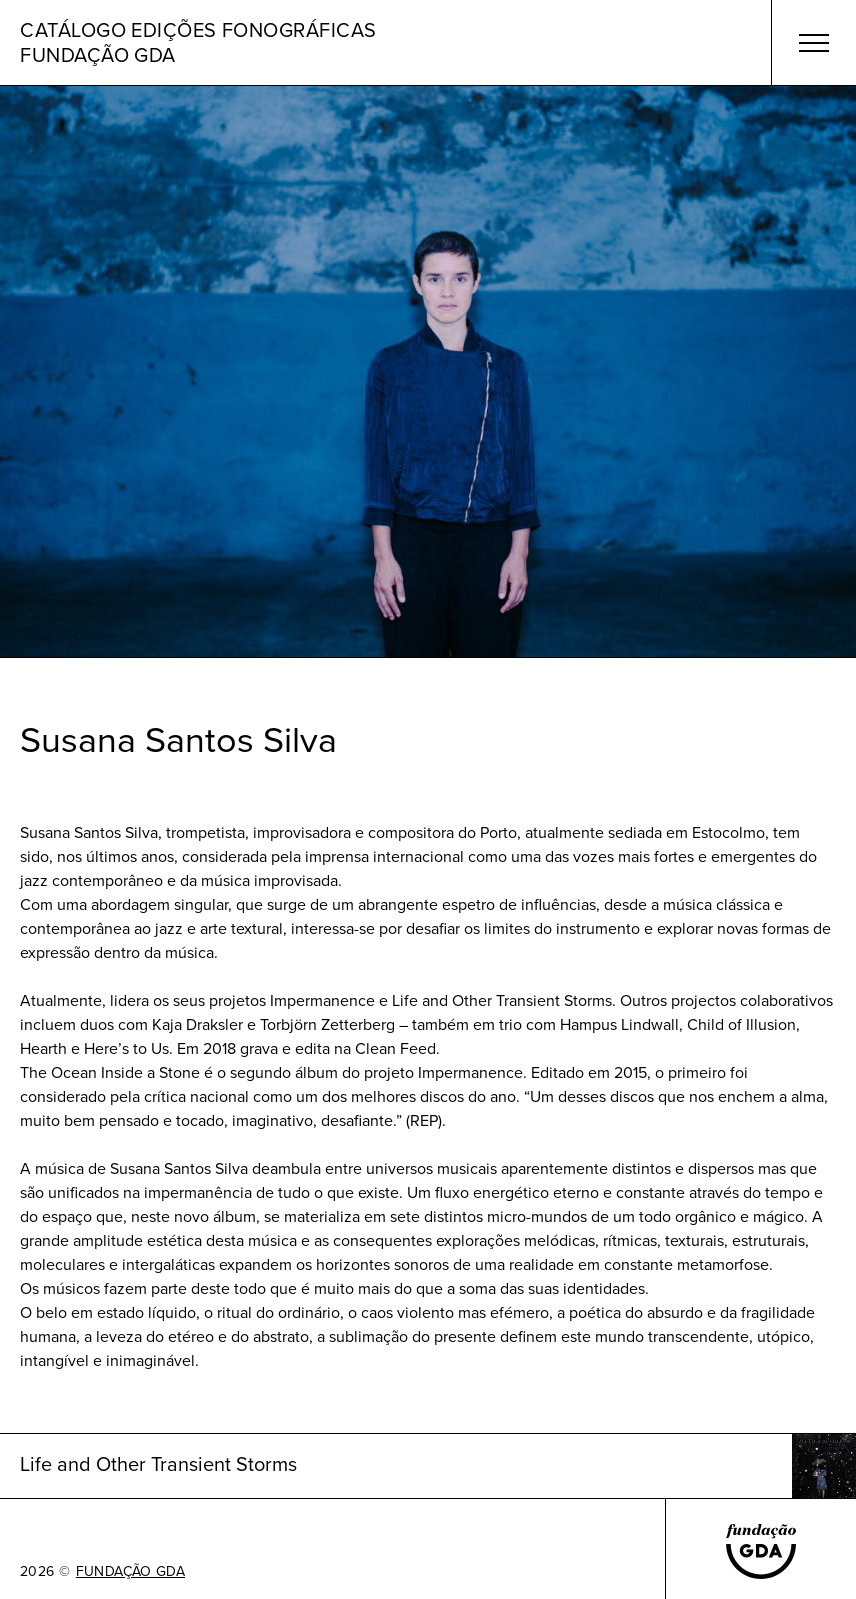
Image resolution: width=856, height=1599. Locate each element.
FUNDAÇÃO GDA (130, 1572)
